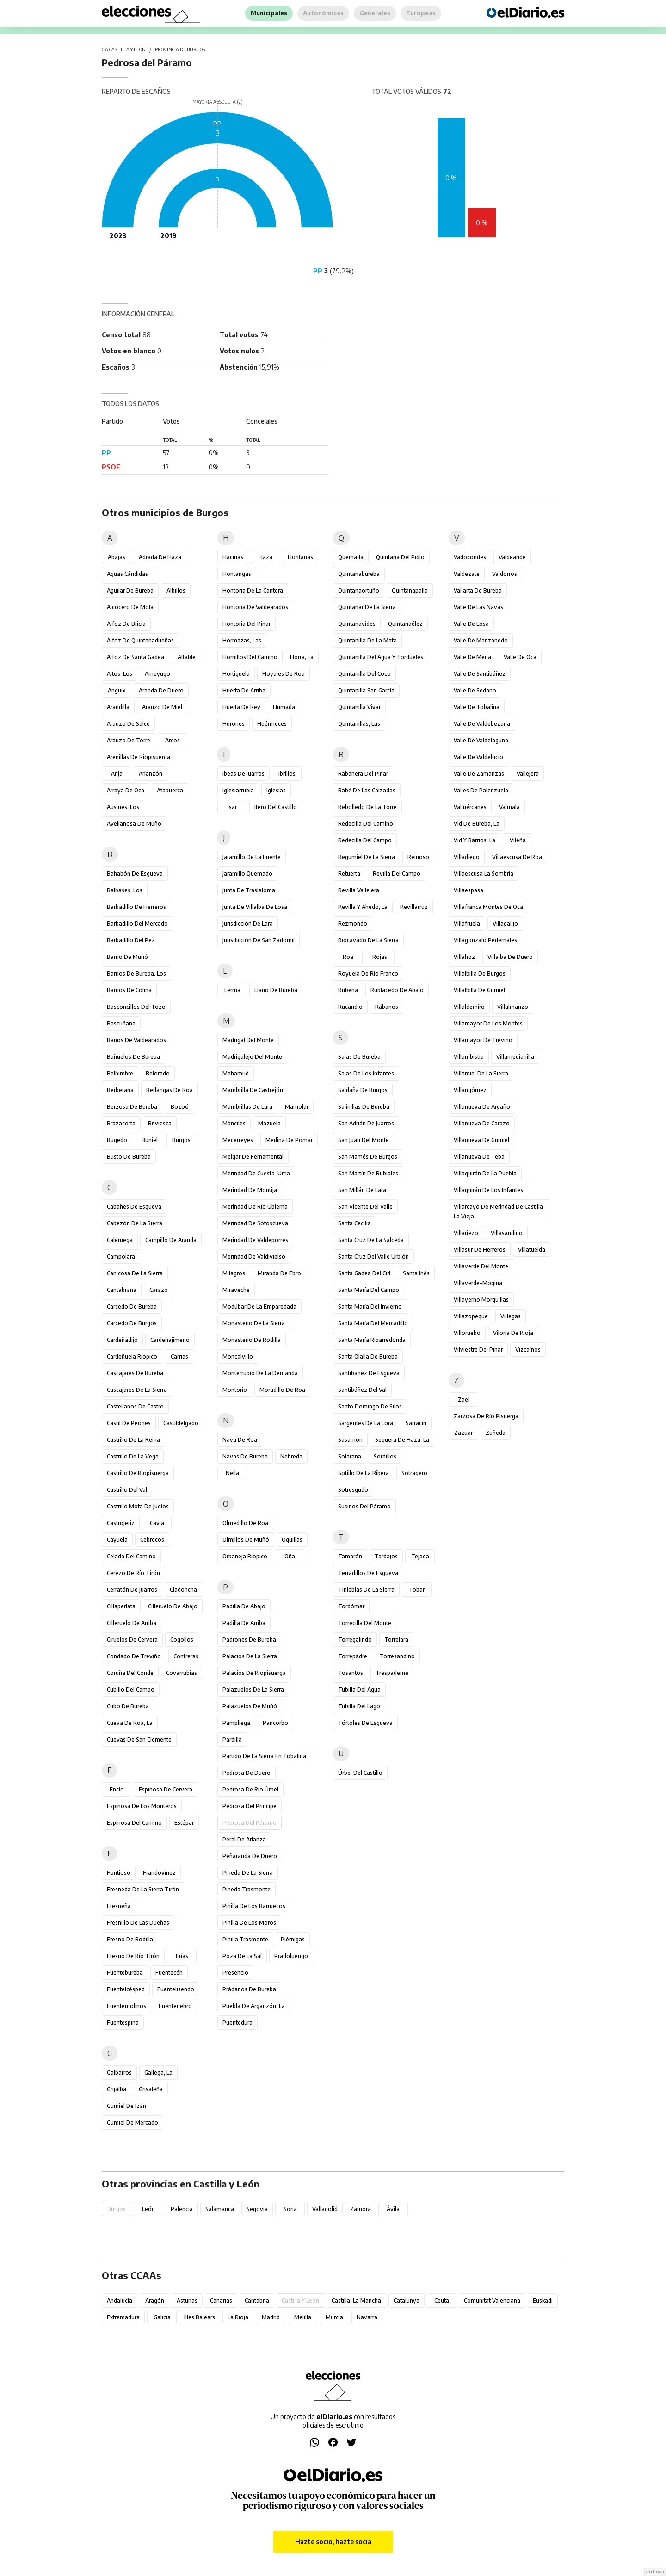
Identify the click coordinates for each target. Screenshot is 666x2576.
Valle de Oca (520, 657)
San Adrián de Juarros (366, 1123)
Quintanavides (357, 623)
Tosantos (350, 1672)
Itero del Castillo (275, 806)
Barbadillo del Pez (131, 940)
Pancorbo (275, 1722)
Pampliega (236, 1722)
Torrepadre (352, 1656)
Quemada (351, 557)
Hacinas (232, 557)
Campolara (121, 1256)
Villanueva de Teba (479, 1156)
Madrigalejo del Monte (252, 1056)
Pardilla (232, 1739)
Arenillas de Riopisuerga (138, 757)
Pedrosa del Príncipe (249, 1806)
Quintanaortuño (358, 590)
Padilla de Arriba (243, 1622)
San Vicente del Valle (365, 1206)
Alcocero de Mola (130, 607)
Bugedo (117, 1140)
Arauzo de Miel (162, 707)
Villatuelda (531, 1249)
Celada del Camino (131, 1556)
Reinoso (418, 856)
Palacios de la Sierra (249, 1656)
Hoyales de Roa (283, 673)
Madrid (271, 2317)
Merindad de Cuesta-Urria (256, 1173)
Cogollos (181, 1639)
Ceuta (441, 2300)
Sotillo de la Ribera (363, 1473)
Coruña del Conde (130, 1672)
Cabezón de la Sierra (134, 1223)
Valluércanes (470, 806)
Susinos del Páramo (364, 1506)
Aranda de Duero (161, 690)
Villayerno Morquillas (481, 1299)
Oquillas (292, 1539)
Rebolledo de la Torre (367, 806)
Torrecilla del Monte (364, 1622)
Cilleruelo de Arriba (131, 1622)
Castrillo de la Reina (133, 1439)
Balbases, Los (124, 890)
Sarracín (416, 1423)
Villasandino (507, 1232)
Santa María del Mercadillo (373, 1323)
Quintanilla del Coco (364, 673)
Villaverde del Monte (481, 1266)
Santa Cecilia (354, 1223)
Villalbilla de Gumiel (479, 990)
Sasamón (350, 1439)
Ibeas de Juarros (243, 773)
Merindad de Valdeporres (255, 1239)
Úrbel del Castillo (360, 1772)
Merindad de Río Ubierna (255, 1206)
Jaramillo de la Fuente (251, 856)
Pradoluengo (291, 1955)
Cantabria (257, 2300)
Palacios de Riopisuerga (254, 1672)
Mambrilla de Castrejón (252, 1090)
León (148, 2208)
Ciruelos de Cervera (132, 1639)
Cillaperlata (121, 1606)
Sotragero (414, 1473)
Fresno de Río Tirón (133, 1955)
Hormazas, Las (241, 640)
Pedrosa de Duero (246, 1772)
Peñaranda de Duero (249, 1856)
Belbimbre (120, 1073)
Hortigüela (236, 673)
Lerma (232, 990)
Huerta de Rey (241, 707)
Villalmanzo (512, 1006)
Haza (265, 557)
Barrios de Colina (129, 990)
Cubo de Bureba (128, 1706)
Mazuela (269, 1123)
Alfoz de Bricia (126, 623)
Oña (289, 1556)
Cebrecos (152, 1539)
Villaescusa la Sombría (483, 873)
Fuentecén (169, 1972)
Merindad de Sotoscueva (255, 1223)
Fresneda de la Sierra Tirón (143, 1889)
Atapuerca (170, 790)
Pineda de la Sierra (247, 1872)
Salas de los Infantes (366, 1073)
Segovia (257, 2208)
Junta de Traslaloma (248, 890)
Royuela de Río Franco (368, 973)
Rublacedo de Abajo (397, 990)
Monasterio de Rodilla (251, 1339)
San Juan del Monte (363, 1140)
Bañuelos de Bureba (133, 1056)
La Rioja (238, 2317)
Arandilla (118, 707)
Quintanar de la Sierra (367, 607)
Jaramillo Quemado (247, 873)
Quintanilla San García (366, 690)
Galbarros (119, 2072)
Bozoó (180, 1106)
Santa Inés (416, 1273)
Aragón (154, 2300)
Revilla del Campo (396, 873)
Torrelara (396, 1639)
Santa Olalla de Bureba (368, 1356)
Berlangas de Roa (169, 1090)
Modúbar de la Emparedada (259, 1306)
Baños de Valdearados (136, 1040)
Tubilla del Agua (359, 1689)
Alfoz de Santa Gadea (135, 657)
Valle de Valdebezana (482, 723)
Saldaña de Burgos (363, 1090)
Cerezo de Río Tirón (133, 1572)
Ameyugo (157, 673)
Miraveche (236, 1289)
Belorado (158, 1073)
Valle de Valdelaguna (481, 740)
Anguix (116, 690)
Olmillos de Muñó (245, 1539)
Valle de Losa (471, 623)
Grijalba (116, 2089)
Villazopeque (471, 1316)
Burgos (181, 1140)
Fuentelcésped (126, 1989)
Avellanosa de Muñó (134, 823)
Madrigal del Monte (248, 1040)
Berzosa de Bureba (132, 1106)
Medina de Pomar (289, 1140)
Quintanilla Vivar (359, 707)
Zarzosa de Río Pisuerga (486, 1416)
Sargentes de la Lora (365, 1423)
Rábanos (386, 1006)
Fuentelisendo (175, 1989)
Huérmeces (272, 723)
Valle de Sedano (475, 690)
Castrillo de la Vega (133, 1456)
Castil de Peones (129, 1423)
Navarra (367, 2317)
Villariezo (466, 1232)
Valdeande (512, 557)
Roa (348, 956)
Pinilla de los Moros (249, 1922)
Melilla (302, 2317)
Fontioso (118, 1872)
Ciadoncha (183, 1589)
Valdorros (504, 573)
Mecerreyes (237, 1140)
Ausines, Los (123, 806)
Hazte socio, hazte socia (333, 2541)
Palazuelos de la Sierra (253, 1689)
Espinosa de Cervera (165, 1789)
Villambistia (469, 1056)
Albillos (175, 590)
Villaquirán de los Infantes (488, 1189)
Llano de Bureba (275, 990)
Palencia (182, 2208)
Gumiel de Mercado (132, 2122)
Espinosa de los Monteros (142, 1806)
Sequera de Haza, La (402, 1439)
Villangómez (470, 1090)
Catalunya (406, 2300)
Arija (117, 773)
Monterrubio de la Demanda (260, 1373)
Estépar (184, 1822)
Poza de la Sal (242, 1955)
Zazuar (463, 1432)
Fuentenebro (175, 2005)
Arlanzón (150, 773)
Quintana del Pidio (400, 557)
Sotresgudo (353, 1489)
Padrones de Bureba (249, 1639)
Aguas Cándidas (127, 573)
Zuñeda (496, 1432)
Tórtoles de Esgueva (365, 1722)
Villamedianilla (515, 1056)
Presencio (235, 1972)
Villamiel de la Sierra (481, 1073)
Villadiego (467, 856)
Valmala (509, 806)
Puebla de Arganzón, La (253, 2005)
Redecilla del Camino (365, 823)
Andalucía (119, 2300)
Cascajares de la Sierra (137, 1389)
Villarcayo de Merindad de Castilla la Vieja (498, 1211)
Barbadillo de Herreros (136, 906)
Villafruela (467, 923)
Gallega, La (158, 2072)
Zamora (360, 2208)
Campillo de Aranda (171, 1239)
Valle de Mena (472, 657)
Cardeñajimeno (170, 1339)
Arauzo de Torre (128, 740)
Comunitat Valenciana (492, 2300)
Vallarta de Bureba (478, 590)
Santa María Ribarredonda (372, 1339)
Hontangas (236, 573)
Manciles (234, 1123)
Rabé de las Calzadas (366, 790)
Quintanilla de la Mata (367, 640)
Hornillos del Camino (250, 657)
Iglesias (276, 790)
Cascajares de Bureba (135, 1373)
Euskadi (543, 2300)
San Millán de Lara (362, 1189)
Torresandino (397, 1656)
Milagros (233, 1273)
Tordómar (351, 1606)
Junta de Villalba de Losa (254, 906)
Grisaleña (151, 2089)
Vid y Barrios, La (474, 840)
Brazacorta (121, 1123)
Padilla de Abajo (243, 1606)
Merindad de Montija (249, 1189)
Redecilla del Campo (365, 840)
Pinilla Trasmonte (245, 1939)
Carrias (179, 1356)
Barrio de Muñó (127, 956)
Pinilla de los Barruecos (253, 1906)
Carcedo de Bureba (132, 1306)
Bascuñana (121, 1023)
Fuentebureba (125, 1972)
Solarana (349, 1456)
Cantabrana (121, 1289)
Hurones (233, 723)
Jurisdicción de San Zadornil (258, 940)
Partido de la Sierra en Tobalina (264, 1756)
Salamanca (219, 2208)
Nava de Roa (239, 1439)
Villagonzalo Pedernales (485, 940)
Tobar (417, 1589)
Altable (187, 657)
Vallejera (528, 773)
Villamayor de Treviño (483, 1040)
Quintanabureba (359, 573)
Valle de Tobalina (477, 707)
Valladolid (325, 2208)
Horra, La (302, 657)
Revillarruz (414, 906)
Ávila (393, 2208)
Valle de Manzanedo (481, 640)
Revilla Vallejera (358, 890)
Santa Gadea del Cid (364, 1273)
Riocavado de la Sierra (368, 940)
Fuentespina (123, 2022)
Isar (232, 806)
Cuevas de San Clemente (139, 1739)
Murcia (334, 2317)
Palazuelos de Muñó (249, 1706)
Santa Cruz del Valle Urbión (373, 1256)
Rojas (379, 956)
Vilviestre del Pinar (478, 1349)
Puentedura (237, 2022)
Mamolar (296, 1106)
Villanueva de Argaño (482, 1106)
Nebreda (291, 1456)
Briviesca (160, 1123)
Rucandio (350, 1006)
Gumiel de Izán (126, 2105)
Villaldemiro (469, 1006)
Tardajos (386, 1556)
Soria (290, 2208)
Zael (463, 1399)
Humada (284, 707)
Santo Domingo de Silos (370, 1406)
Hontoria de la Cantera (252, 590)
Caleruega (120, 1239)
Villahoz (464, 956)
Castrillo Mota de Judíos (138, 1506)
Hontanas (300, 557)
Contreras (185, 1656)
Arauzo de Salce (128, 723)
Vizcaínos (528, 1349)
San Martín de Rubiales (368, 1173)
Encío (117, 1789)
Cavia (157, 1523)
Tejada (420, 1556)
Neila (232, 1473)
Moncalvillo (237, 1356)
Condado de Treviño (134, 1656)
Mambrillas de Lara (247, 1106)
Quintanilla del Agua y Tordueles (380, 657)
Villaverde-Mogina (478, 1282)
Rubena (348, 990)
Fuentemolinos (126, 2005)
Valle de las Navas (478, 607)
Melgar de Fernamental (253, 1156)
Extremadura (123, 2317)
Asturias (187, 2300)
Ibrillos (287, 773)
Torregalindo (355, 1639)
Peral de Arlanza (244, 1839)
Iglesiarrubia (238, 790)
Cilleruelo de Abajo (172, 1606)
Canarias (221, 2300)
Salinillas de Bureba (363, 1106)
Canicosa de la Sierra (135, 1273)
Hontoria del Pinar (246, 623)
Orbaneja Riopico (244, 1556)
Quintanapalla (410, 590)
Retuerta (349, 873)
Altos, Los (119, 673)
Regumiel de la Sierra (366, 856)
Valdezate (467, 573)
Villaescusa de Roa (517, 856)
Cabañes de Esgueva (134, 1206)
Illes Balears (199, 2317)
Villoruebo (467, 1332)
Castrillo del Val (127, 1489)
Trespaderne (392, 1672)
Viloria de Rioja (513, 1332)
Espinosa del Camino (134, 1822)
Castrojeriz (121, 1523)
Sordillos (385, 1456)
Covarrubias (181, 1672)
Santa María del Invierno (370, 1306)
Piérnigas (293, 1939)
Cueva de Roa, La (130, 1722)
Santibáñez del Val (362, 1389)
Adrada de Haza (160, 557)
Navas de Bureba (245, 1456)
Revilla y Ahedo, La (363, 906)
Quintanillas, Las (359, 723)
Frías (182, 1955)
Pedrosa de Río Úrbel (250, 1789)
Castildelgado (180, 1423)
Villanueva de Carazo (482, 1123)
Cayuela (117, 1539)
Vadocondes (470, 557)
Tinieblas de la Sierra (366, 1589)
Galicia (162, 2317)
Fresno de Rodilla (130, 1939)
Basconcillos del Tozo (136, 1006)
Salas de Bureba (359, 1056)
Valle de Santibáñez (480, 673)
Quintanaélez (405, 623)
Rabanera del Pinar (363, 773)
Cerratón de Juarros (132, 1589)
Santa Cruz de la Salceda (371, 1239)
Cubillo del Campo (130, 1689)
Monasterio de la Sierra (253, 1323)
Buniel (150, 1140)
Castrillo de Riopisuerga (138, 1473)
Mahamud (235, 1073)
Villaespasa (468, 890)
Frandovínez (159, 1872)
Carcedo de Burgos (132, 1323)
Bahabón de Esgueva (135, 873)
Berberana (120, 1090)
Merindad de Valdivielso (253, 1256)
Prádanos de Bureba (249, 1989)
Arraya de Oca (125, 790)
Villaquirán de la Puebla (485, 1173)
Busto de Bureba (129, 1156)
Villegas (510, 1316)
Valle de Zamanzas (479, 773)
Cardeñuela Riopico (132, 1356)
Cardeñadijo (122, 1339)
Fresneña (119, 1906)
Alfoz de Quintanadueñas (140, 640)
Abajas (116, 557)
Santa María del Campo (368, 1289)
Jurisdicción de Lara (247, 923)
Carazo (158, 1289)
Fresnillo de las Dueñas (138, 1922)
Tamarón (350, 1556)
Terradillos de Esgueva (368, 1572)
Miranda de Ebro (279, 1273)
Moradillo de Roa (282, 1389)
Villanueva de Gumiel (481, 1140)
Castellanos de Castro (135, 1406)
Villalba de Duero (510, 956)
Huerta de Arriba (243, 690)
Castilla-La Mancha (356, 2300)
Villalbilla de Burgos (480, 973)
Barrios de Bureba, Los (136, 973)
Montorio (234, 1389)
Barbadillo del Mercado (137, 923)
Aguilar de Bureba (130, 590)
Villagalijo (505, 923)
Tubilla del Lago (359, 1706)
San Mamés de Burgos (367, 1156)
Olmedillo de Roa (245, 1523)
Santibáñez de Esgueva (369, 1373)
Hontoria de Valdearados (255, 607)
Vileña (518, 840)
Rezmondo (352, 923)
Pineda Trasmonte (246, 1889)
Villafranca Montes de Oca (488, 906)
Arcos (172, 740)
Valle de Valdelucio (478, 757)
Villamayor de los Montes (488, 1023)
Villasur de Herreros (480, 1249)
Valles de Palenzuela (481, 790)
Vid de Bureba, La (477, 823)
